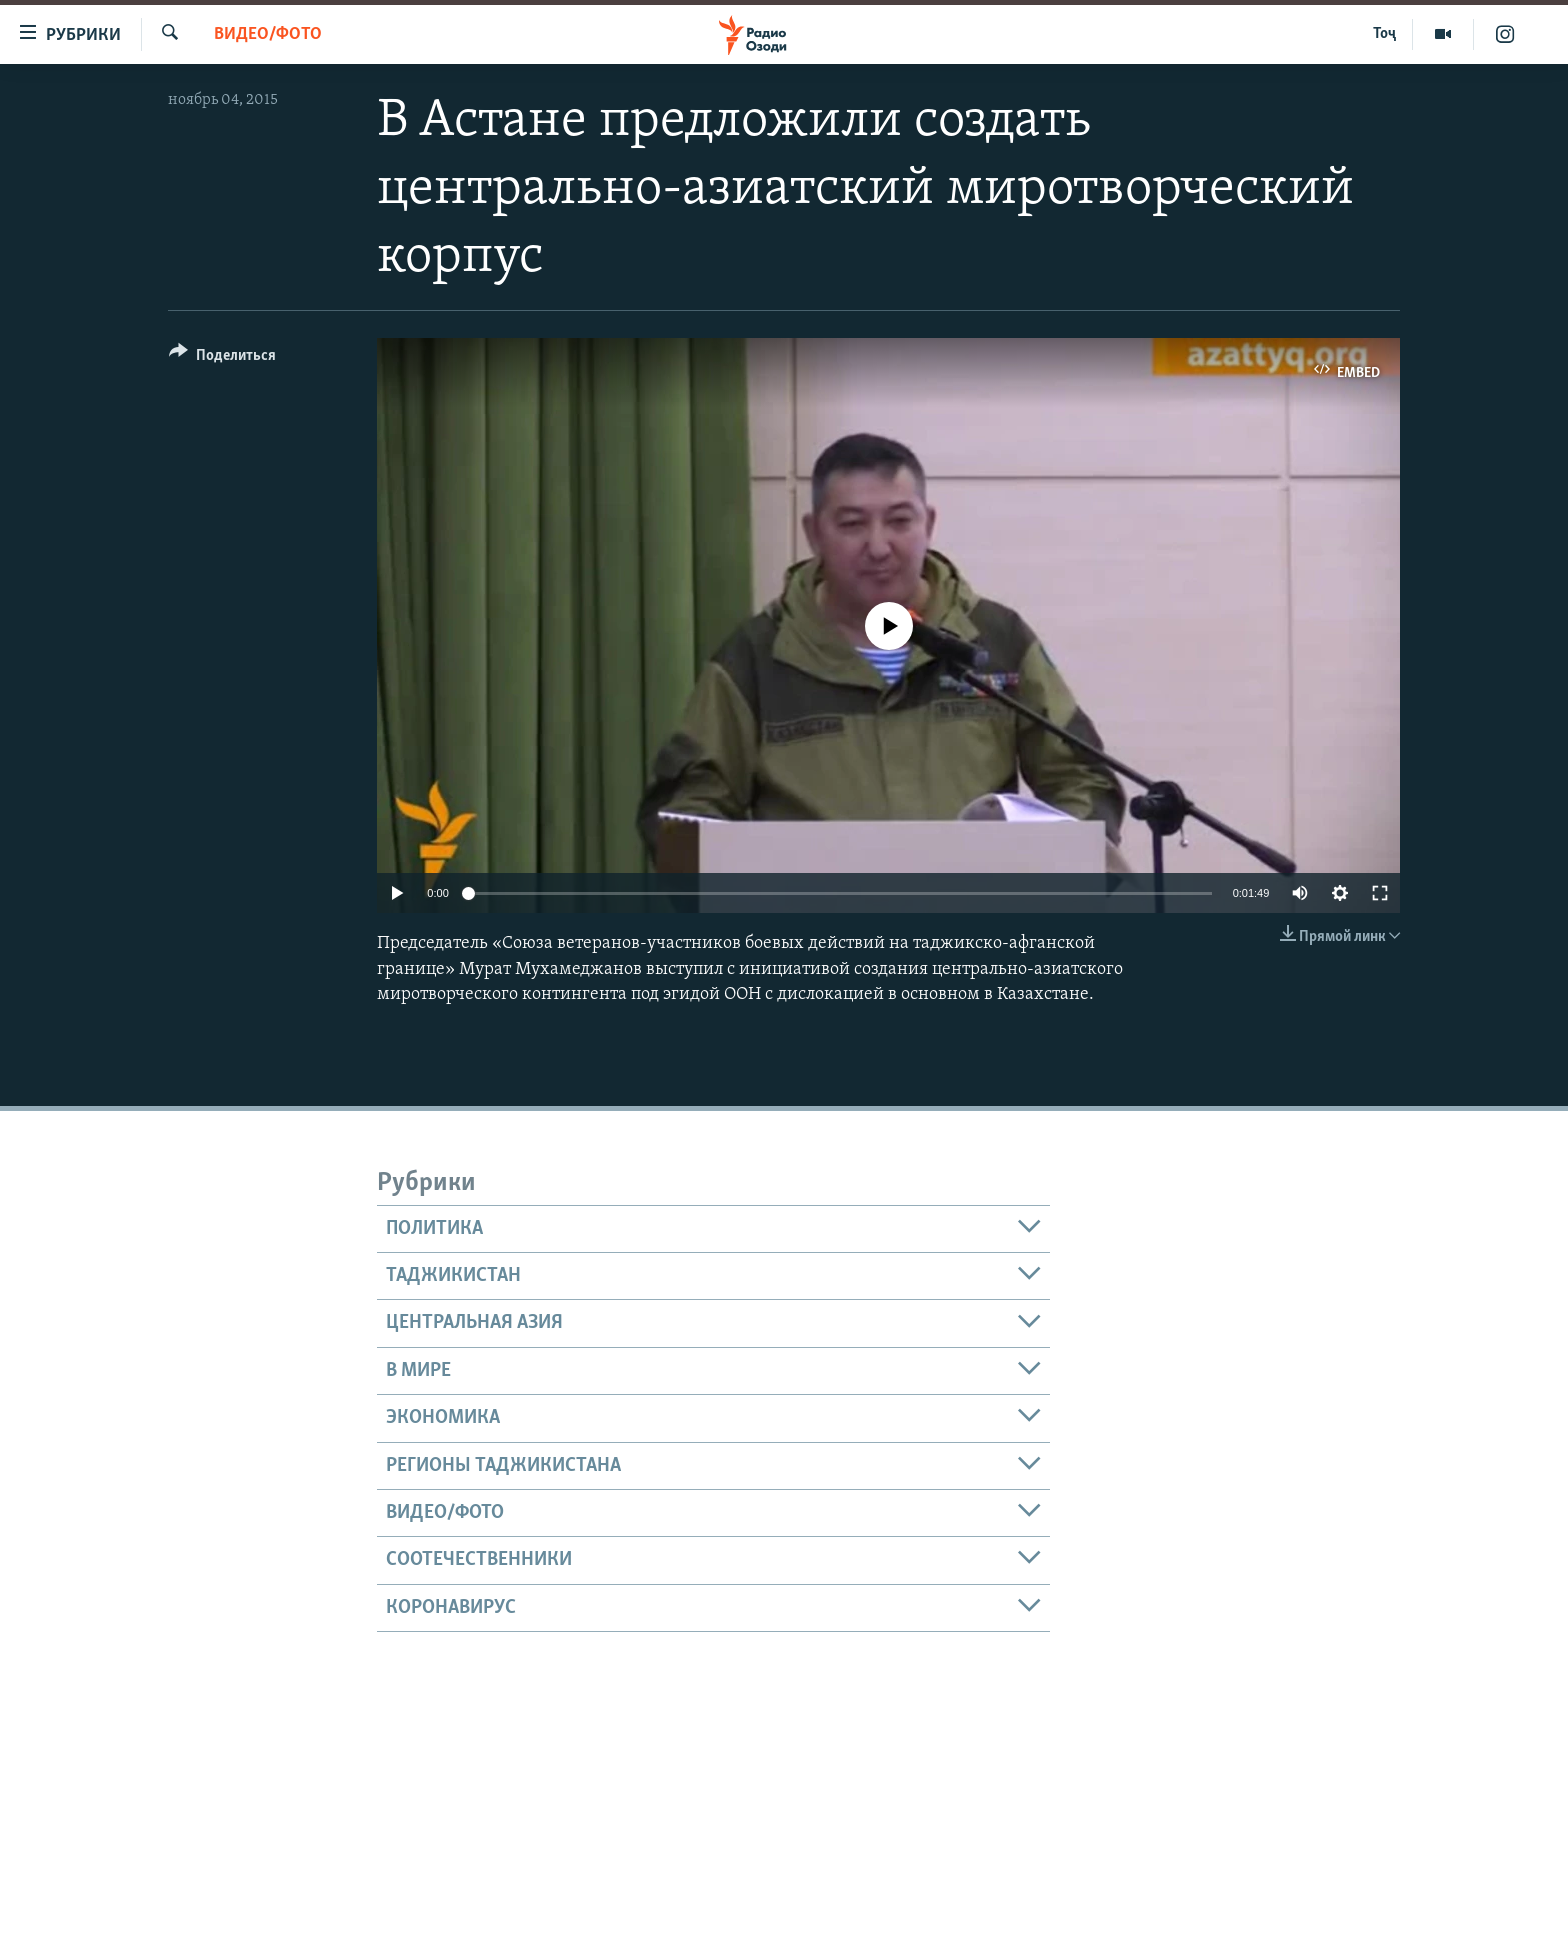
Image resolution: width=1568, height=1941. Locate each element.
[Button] (222, 358)
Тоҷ (1384, 34)
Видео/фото (268, 34)
